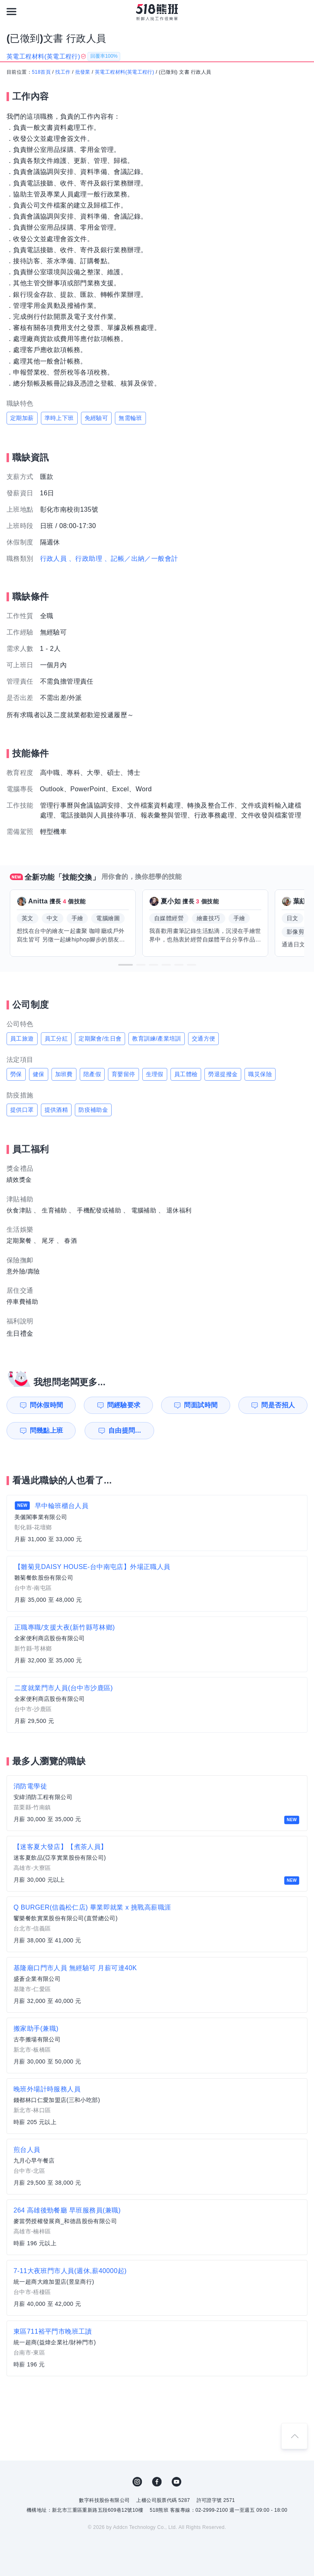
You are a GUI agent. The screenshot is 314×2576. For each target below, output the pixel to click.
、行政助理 (85, 558)
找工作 (62, 72)
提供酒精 (56, 1109)
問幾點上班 (46, 1430)
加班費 (64, 1074)
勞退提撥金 (223, 1074)
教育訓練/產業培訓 (156, 1038)
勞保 (16, 1074)
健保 (39, 1074)
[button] (125, 965)
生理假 (155, 1074)
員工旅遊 (22, 1038)
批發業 (82, 72)
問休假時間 (46, 1405)
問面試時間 (201, 1405)
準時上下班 (59, 418)
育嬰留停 (123, 1074)
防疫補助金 (93, 1109)
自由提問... (124, 1430)
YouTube (177, 2482)
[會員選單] (302, 11)
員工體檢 (186, 1074)
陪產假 (92, 1074)
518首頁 (41, 72)
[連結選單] (11, 11)
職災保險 (260, 1074)
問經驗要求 (124, 1405)
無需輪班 (130, 418)
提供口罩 (22, 1109)
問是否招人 (278, 1405)
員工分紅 (56, 1038)
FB (157, 2482)
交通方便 (203, 1038)
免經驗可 (96, 418)
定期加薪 (22, 418)
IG (137, 2482)
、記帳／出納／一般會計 (141, 558)
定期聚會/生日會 (99, 1038)
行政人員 (53, 558)
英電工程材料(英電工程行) (124, 72)
